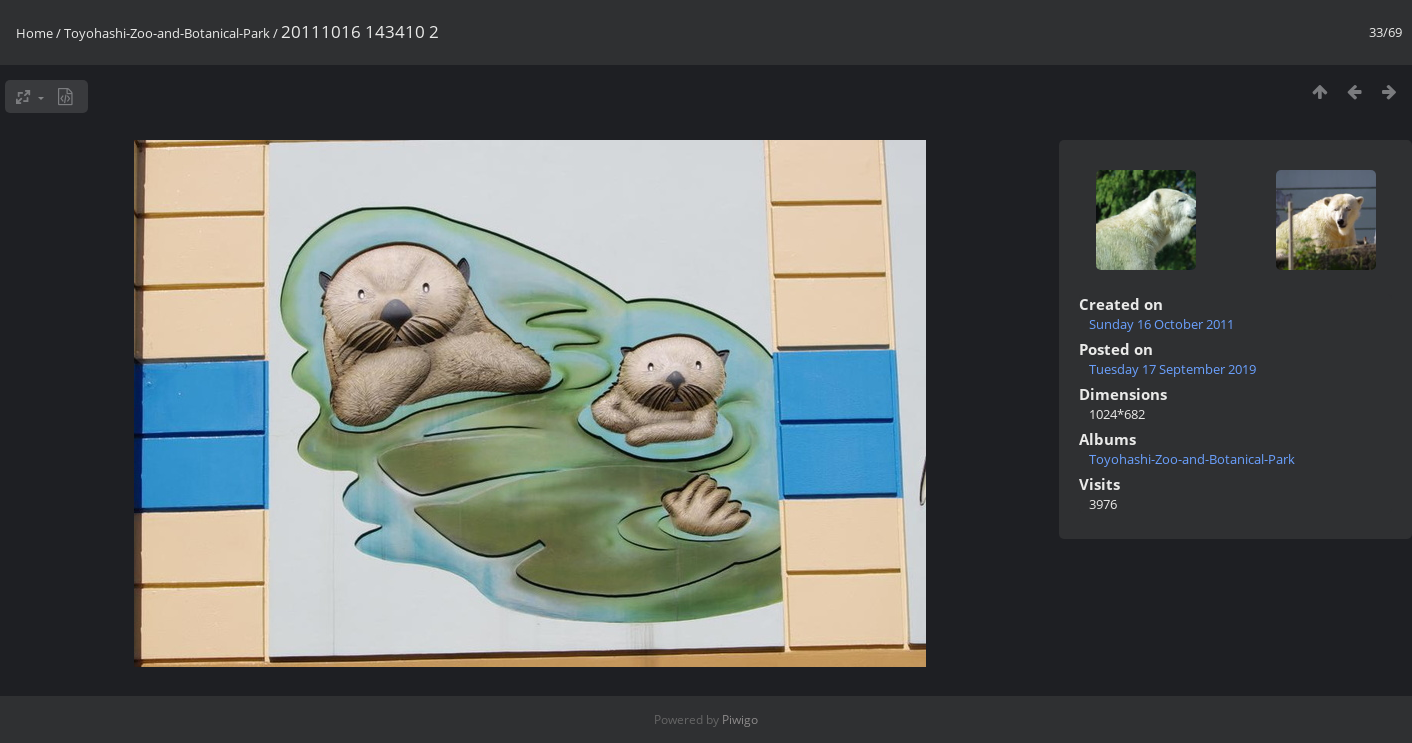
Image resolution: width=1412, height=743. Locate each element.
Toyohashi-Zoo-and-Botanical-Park (167, 33)
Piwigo (740, 719)
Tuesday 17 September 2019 (1172, 369)
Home (34, 33)
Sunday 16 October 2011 (1161, 324)
